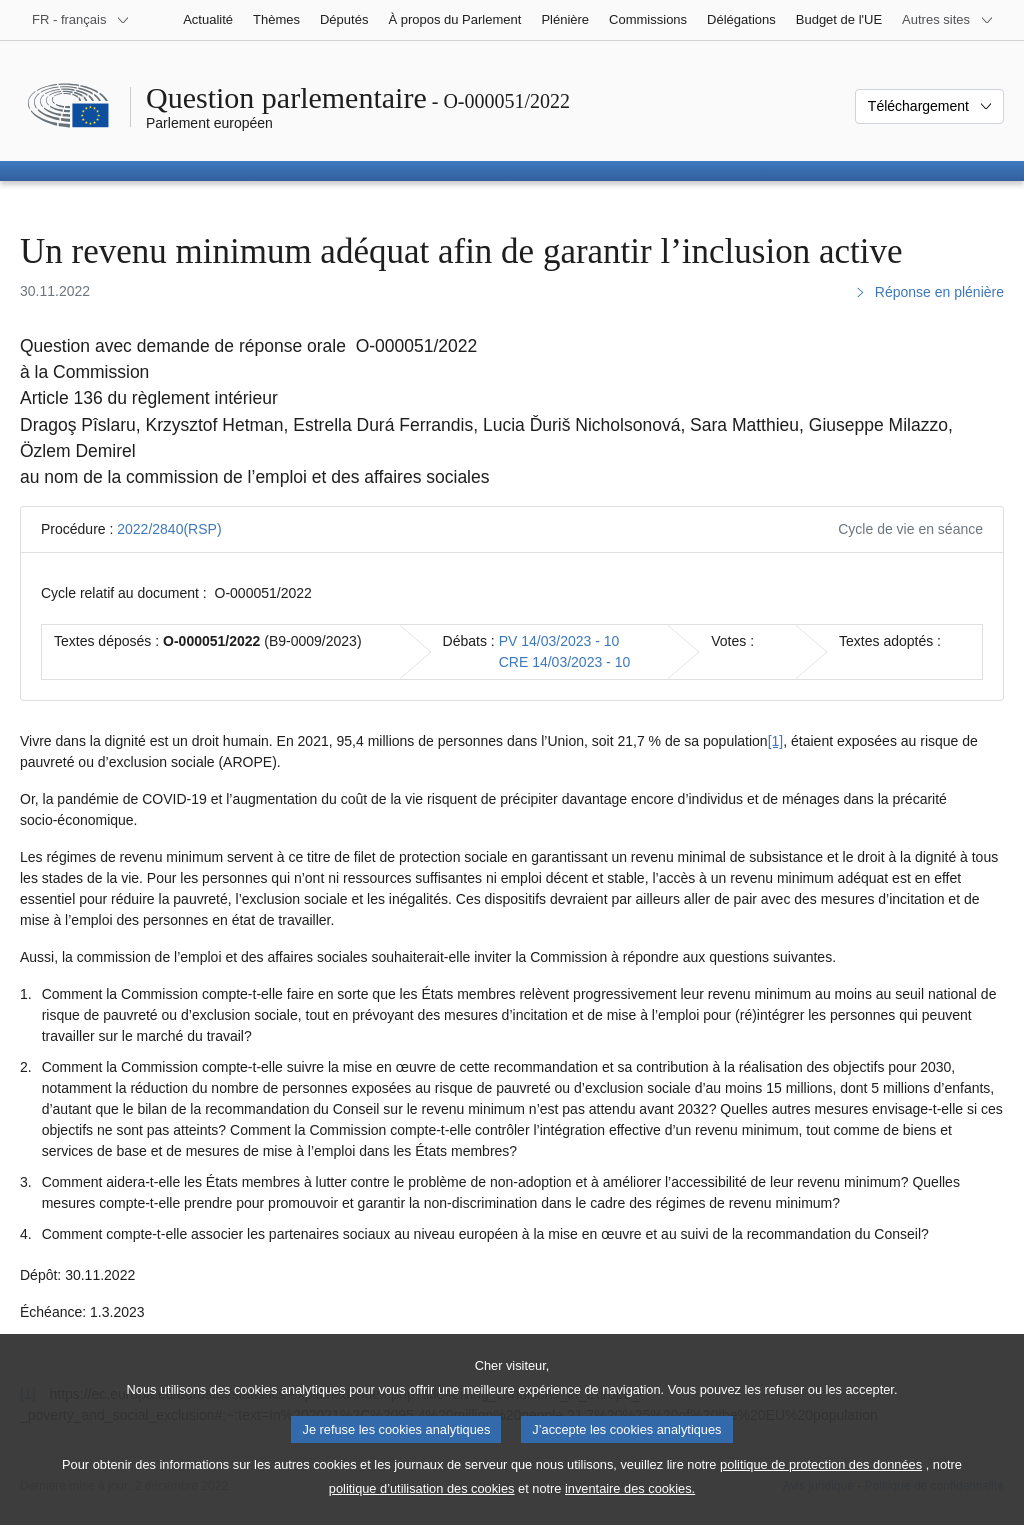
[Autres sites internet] (948, 20)
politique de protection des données (821, 1484)
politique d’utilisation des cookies (422, 1508)
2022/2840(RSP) (169, 529)
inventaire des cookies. (630, 1508)
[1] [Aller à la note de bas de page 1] (776, 741)
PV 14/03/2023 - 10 (559, 641)
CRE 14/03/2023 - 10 (565, 662)
